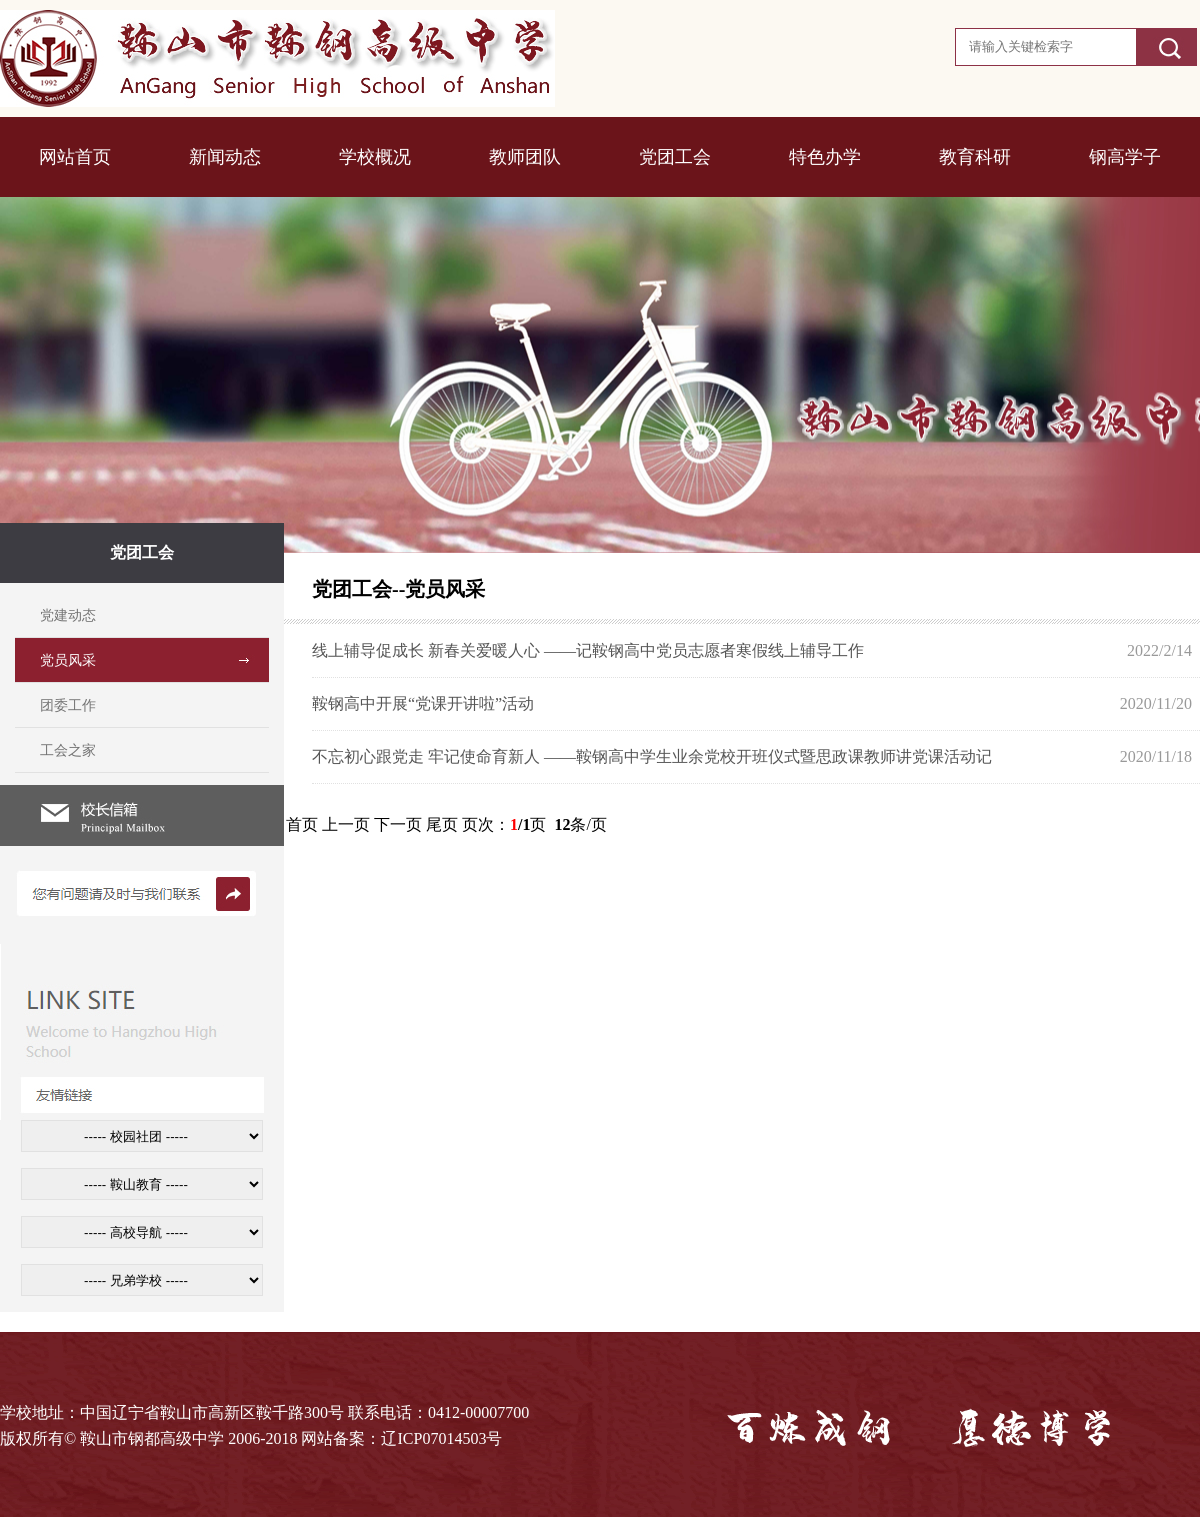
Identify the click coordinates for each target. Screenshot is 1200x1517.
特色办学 (825, 157)
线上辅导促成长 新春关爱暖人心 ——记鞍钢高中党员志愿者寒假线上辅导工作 (588, 650)
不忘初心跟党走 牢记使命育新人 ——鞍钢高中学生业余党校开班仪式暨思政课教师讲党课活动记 (652, 756)
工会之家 (68, 750)
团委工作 (68, 705)
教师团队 (525, 157)
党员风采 (68, 660)
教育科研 (975, 157)
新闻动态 (225, 157)
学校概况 (375, 157)
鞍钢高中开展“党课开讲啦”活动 (423, 703)
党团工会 (675, 157)
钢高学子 (1125, 157)
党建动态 (68, 615)
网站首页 (75, 157)
